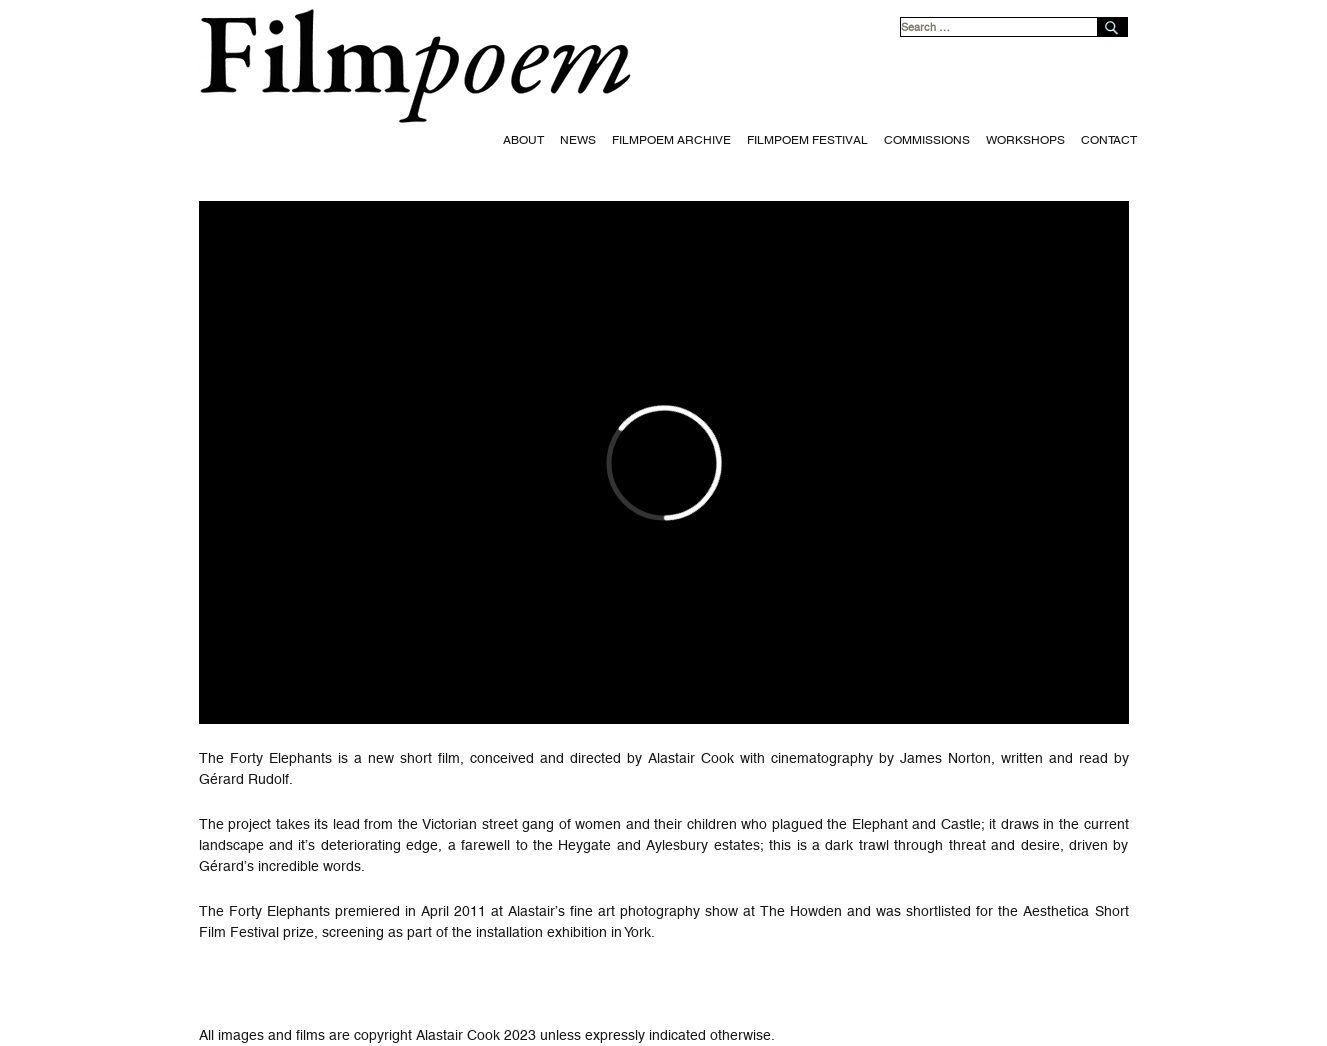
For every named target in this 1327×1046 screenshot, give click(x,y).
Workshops (1025, 140)
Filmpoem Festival (807, 140)
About (523, 140)
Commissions (927, 140)
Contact (1109, 140)
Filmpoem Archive (671, 140)
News (578, 140)
